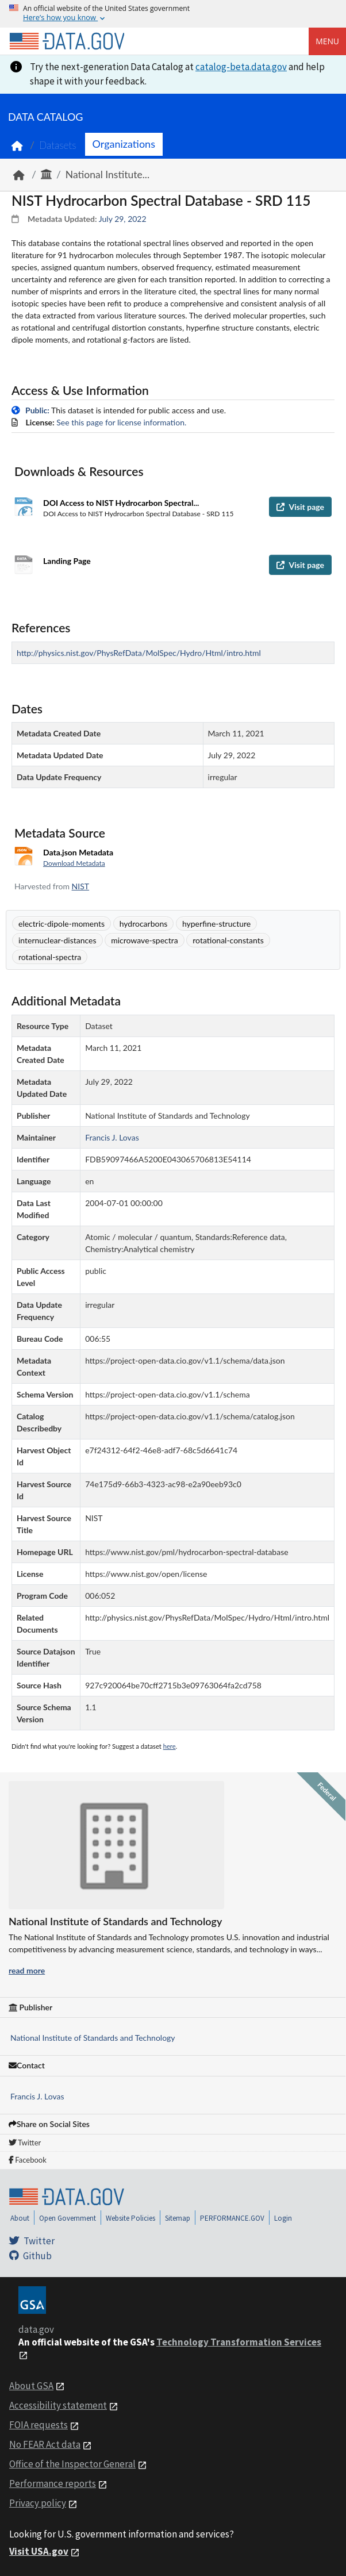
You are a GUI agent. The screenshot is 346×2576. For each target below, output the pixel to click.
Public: (37, 410)
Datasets (57, 145)
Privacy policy (37, 2503)
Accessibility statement (58, 2405)
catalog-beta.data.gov (241, 66)
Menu (327, 41)
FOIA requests (38, 2424)
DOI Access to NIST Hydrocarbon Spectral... (121, 503)
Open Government (67, 2218)
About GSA (31, 2385)
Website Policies (130, 2218)
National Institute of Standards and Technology (92, 2038)
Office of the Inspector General (72, 2464)
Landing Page (67, 561)
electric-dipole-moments (61, 923)
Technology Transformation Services (238, 2342)
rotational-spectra (49, 957)
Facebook (28, 2159)
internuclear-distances (57, 940)
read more (27, 1970)
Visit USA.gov (38, 2551)
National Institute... (107, 174)
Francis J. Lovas (37, 2096)
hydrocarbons (144, 923)
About (19, 2218)
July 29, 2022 (123, 219)
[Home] (66, 41)
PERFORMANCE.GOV (232, 2218)
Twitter (25, 2142)
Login (283, 2218)
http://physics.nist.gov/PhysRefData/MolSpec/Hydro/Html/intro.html (139, 653)
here (169, 1746)
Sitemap (177, 2218)
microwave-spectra (144, 940)
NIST (80, 886)
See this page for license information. (121, 422)
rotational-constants (228, 940)
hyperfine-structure (216, 923)
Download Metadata (74, 863)
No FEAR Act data (44, 2444)
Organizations (124, 143)
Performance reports (52, 2483)
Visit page (300, 507)
